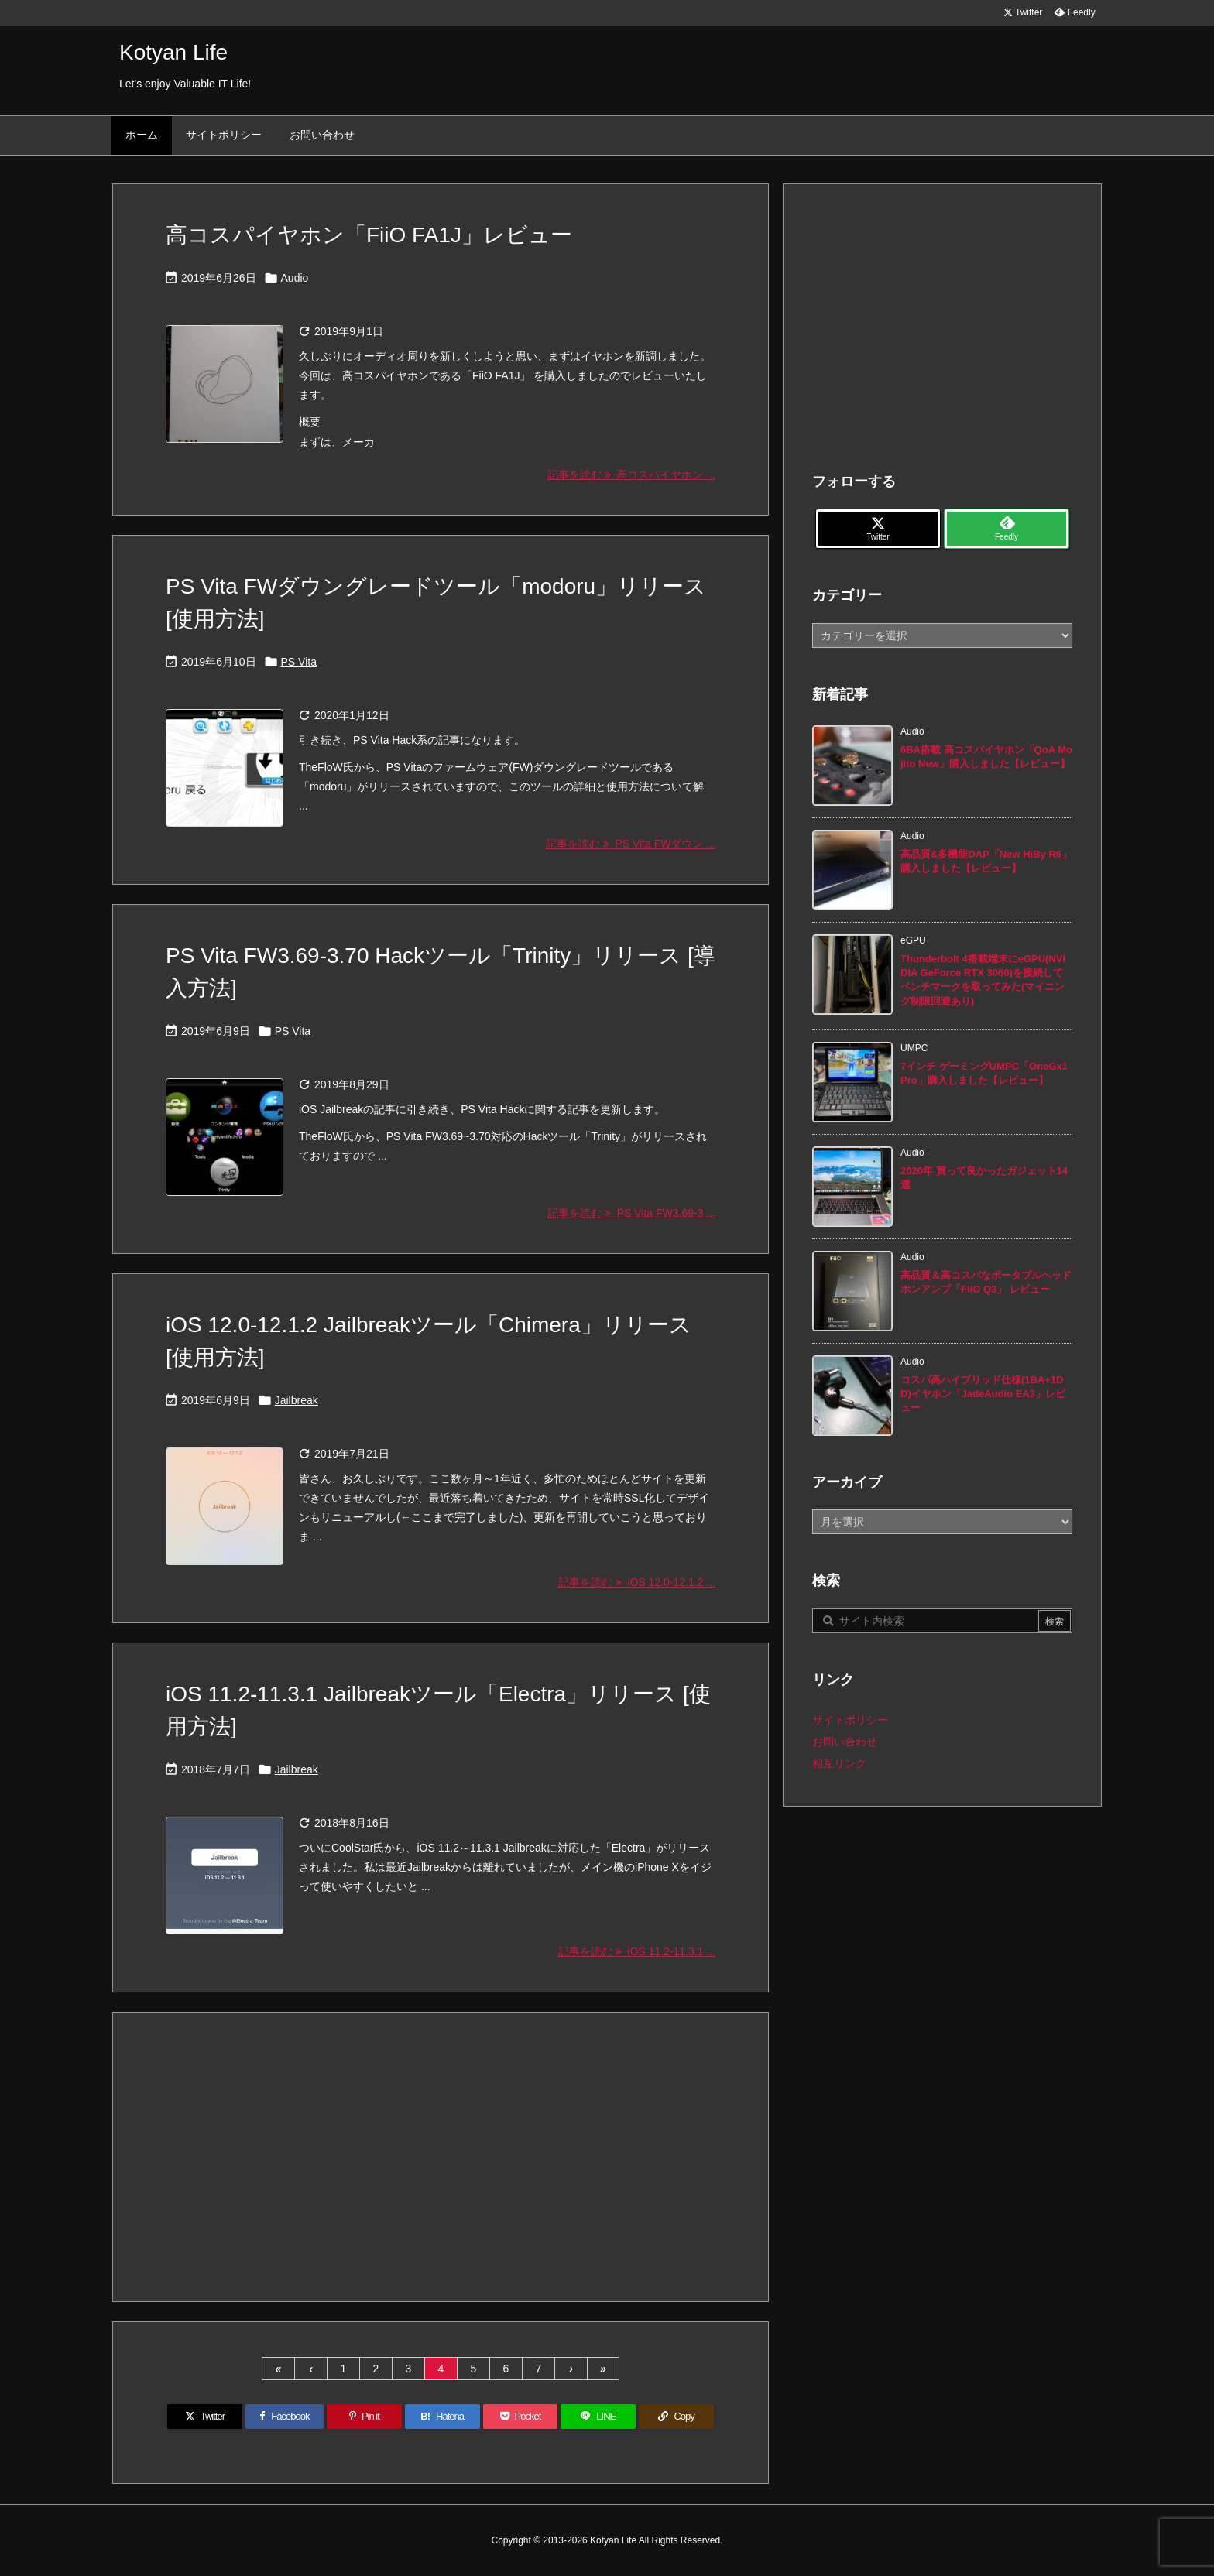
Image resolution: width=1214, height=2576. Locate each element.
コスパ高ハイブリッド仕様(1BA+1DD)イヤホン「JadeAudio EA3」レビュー (982, 1393)
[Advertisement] (440, 2155)
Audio (295, 278)
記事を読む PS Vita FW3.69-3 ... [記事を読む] (631, 1213)
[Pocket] (520, 2416)
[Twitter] (204, 2416)
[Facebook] (284, 2416)
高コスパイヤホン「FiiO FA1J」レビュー (369, 235)
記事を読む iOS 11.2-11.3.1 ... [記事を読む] (636, 1951)
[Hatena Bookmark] (442, 2416)
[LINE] (598, 2416)
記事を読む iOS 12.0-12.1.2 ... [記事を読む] (636, 1582)
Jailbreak (296, 1400)
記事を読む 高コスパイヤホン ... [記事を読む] (631, 474)
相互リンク (839, 1763)
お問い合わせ (844, 1741)
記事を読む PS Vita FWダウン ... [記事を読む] (630, 844)
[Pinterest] (364, 2416)
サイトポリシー (850, 1720)
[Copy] (676, 2416)
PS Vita (299, 662)
